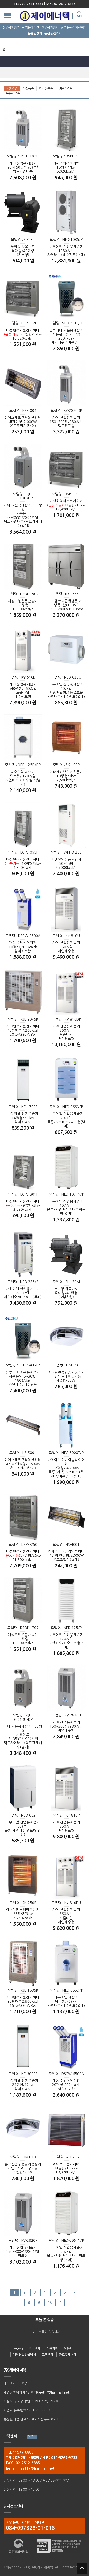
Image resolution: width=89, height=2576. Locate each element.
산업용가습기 (50, 27)
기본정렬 (12, 88)
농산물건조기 (52, 33)
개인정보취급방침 (24, 2354)
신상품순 (28, 88)
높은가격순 (13, 93)
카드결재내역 (67, 2354)
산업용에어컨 (30, 27)
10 (50, 2302)
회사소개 (35, 2348)
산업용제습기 (11, 27)
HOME (18, 2348)
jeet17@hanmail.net (53, 2392)
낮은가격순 (65, 88)
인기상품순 (46, 88)
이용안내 (69, 2348)
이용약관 (52, 2348)
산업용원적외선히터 (74, 27)
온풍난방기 (35, 33)
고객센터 (47, 2354)
